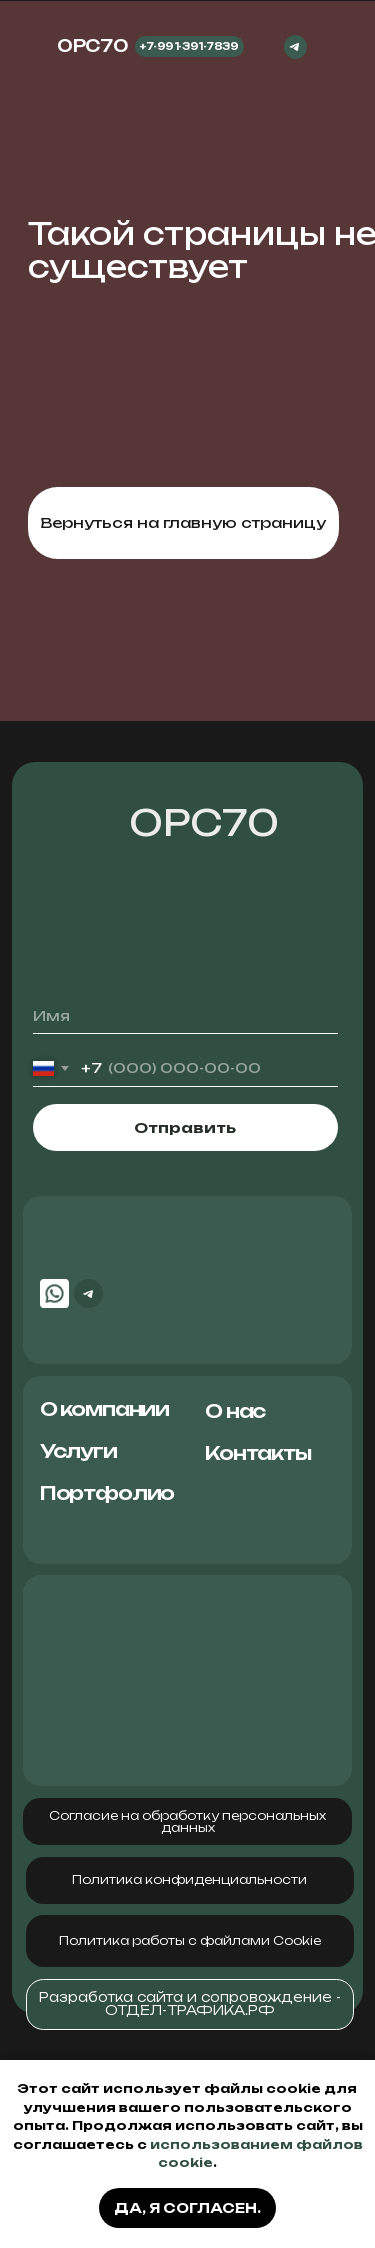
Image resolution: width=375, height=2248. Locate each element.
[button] (190, 1880)
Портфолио (107, 1493)
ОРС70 (204, 823)
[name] (185, 1016)
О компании (104, 1409)
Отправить (185, 1127)
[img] (333, 46)
